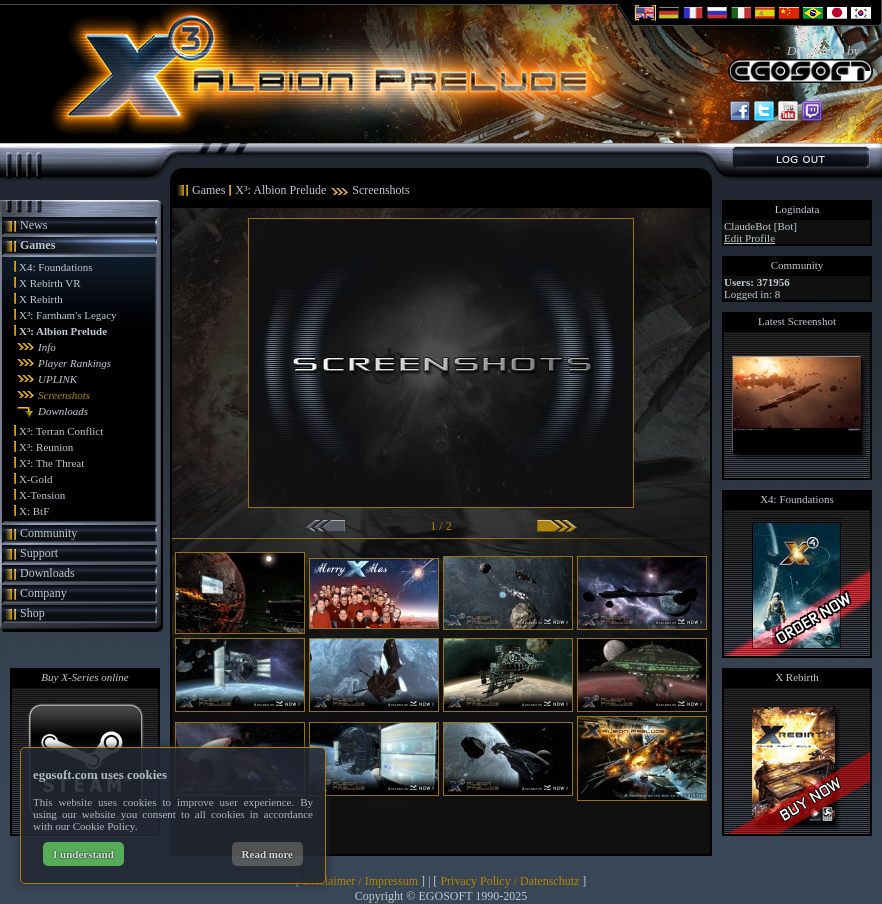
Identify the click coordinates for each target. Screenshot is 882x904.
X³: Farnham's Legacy (68, 315)
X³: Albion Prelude (63, 331)
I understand (83, 854)
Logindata (797, 209)
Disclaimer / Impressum (360, 881)
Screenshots (64, 395)
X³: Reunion (46, 447)
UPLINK (57, 379)
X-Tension (42, 495)
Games (37, 245)
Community (48, 533)
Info (47, 347)
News (33, 225)
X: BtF (34, 511)
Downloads (63, 411)
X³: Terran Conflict (61, 431)
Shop (32, 613)
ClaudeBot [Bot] (760, 226)
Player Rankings (74, 363)
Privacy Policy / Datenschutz (509, 881)
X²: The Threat (51, 463)
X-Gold (36, 479)
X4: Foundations (56, 267)
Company (43, 593)
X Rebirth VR (50, 283)
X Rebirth (41, 299)
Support (39, 553)
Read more (267, 854)
